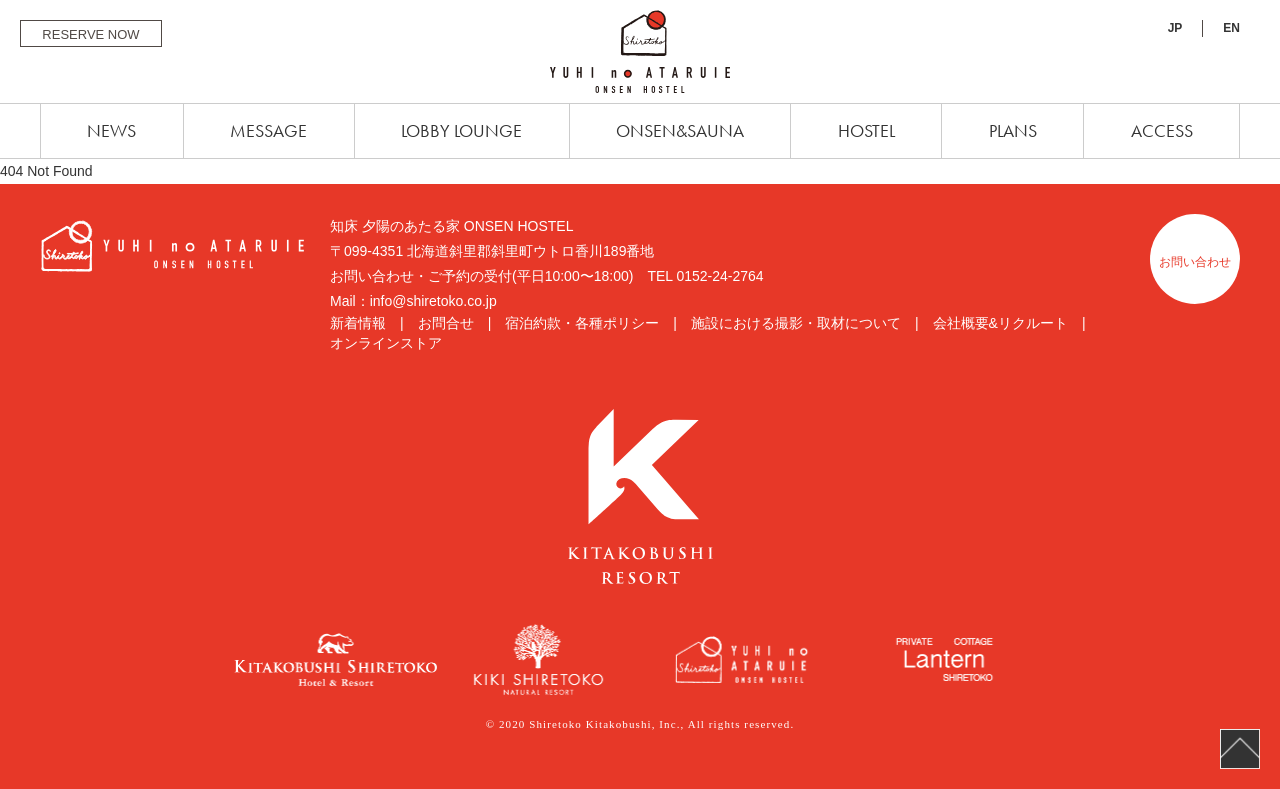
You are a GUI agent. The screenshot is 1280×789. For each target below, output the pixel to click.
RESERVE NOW (90, 34)
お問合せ (446, 323)
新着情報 (358, 323)
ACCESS (1162, 130)
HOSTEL (866, 130)
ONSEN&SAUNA (680, 130)
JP (1175, 28)
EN (1231, 28)
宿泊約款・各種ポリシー (582, 323)
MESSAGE (268, 130)
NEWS (111, 130)
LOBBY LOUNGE (461, 130)
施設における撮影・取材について (796, 323)
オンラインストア (386, 343)
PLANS (1013, 130)
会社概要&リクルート (1000, 323)
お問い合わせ (1195, 262)
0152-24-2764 (719, 276)
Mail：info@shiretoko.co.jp (413, 301)
